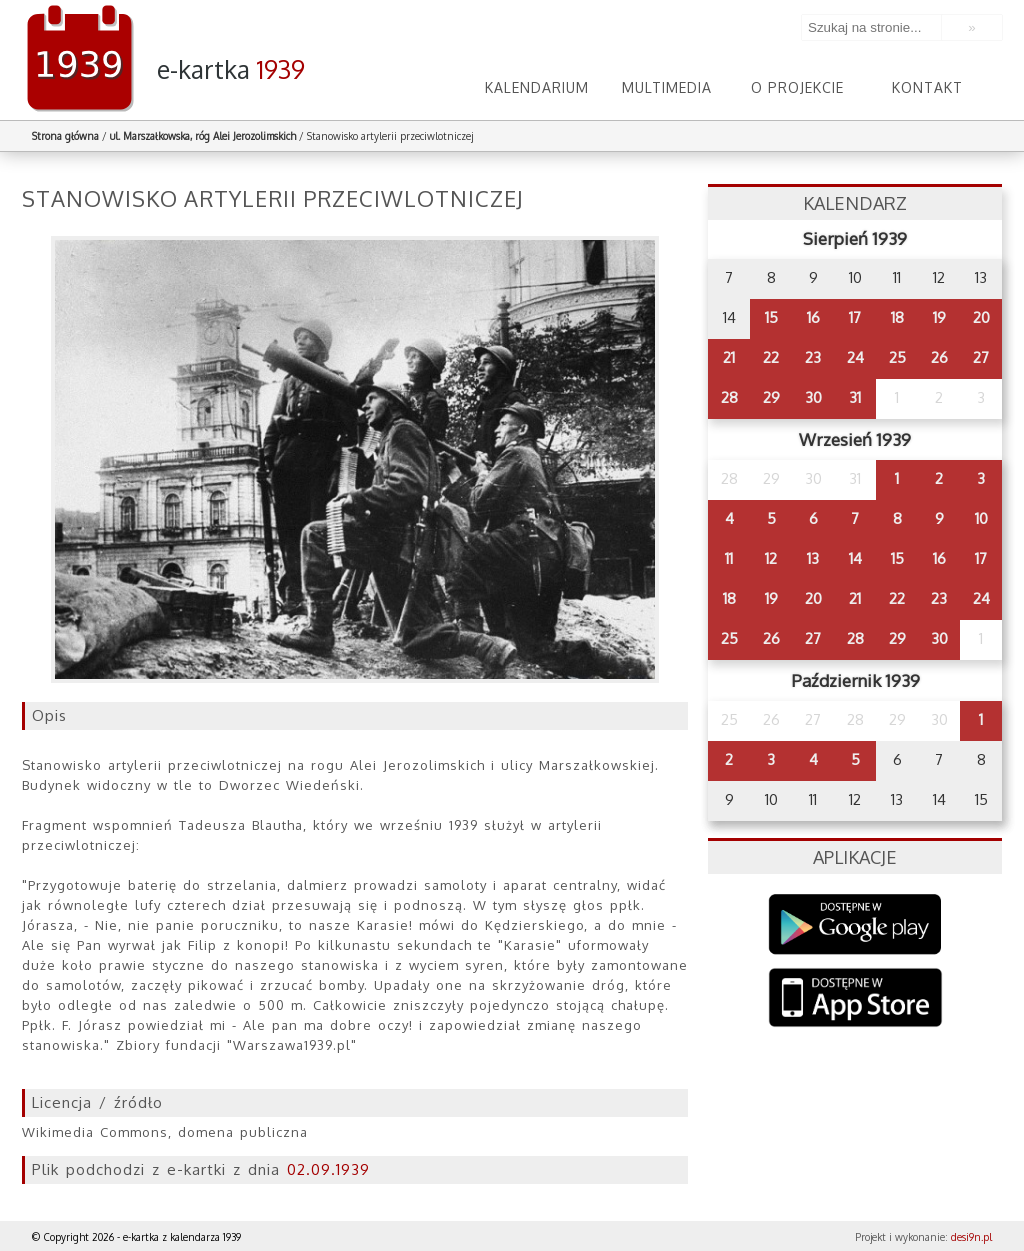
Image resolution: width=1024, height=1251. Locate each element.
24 (855, 357)
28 (729, 397)
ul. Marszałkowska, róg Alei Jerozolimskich (203, 136)
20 (981, 317)
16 (813, 317)
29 (771, 397)
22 (771, 357)
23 (813, 357)
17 (855, 317)
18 (897, 317)
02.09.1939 (328, 1169)
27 (981, 357)
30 (813, 397)
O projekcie (797, 87)
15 (771, 317)
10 (981, 518)
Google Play (855, 924)
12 (771, 558)
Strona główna (65, 136)
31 (855, 397)
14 (855, 558)
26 (939, 357)
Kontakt (927, 87)
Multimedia (667, 87)
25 (897, 357)
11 (729, 558)
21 (729, 357)
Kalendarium (537, 87)
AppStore (855, 999)
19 (939, 317)
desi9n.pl (971, 1237)
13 (813, 558)
